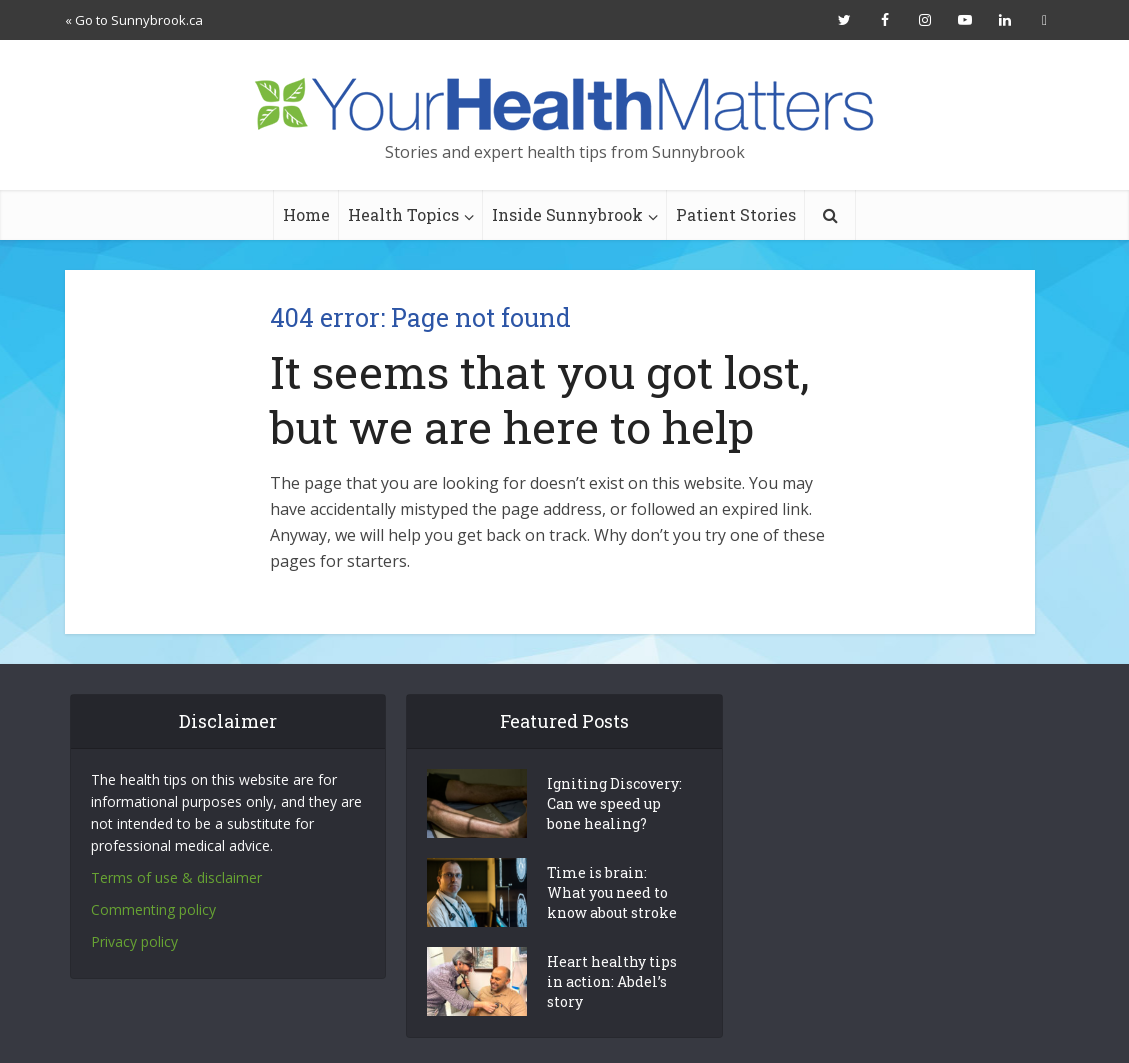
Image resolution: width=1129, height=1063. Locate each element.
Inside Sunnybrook (567, 214)
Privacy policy (134, 941)
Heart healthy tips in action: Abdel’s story (612, 981)
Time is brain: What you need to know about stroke (612, 892)
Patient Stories (736, 214)
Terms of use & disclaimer (176, 877)
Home (306, 214)
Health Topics (403, 214)
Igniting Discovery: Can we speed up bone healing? (614, 803)
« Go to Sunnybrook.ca (134, 20)
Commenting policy (153, 909)
